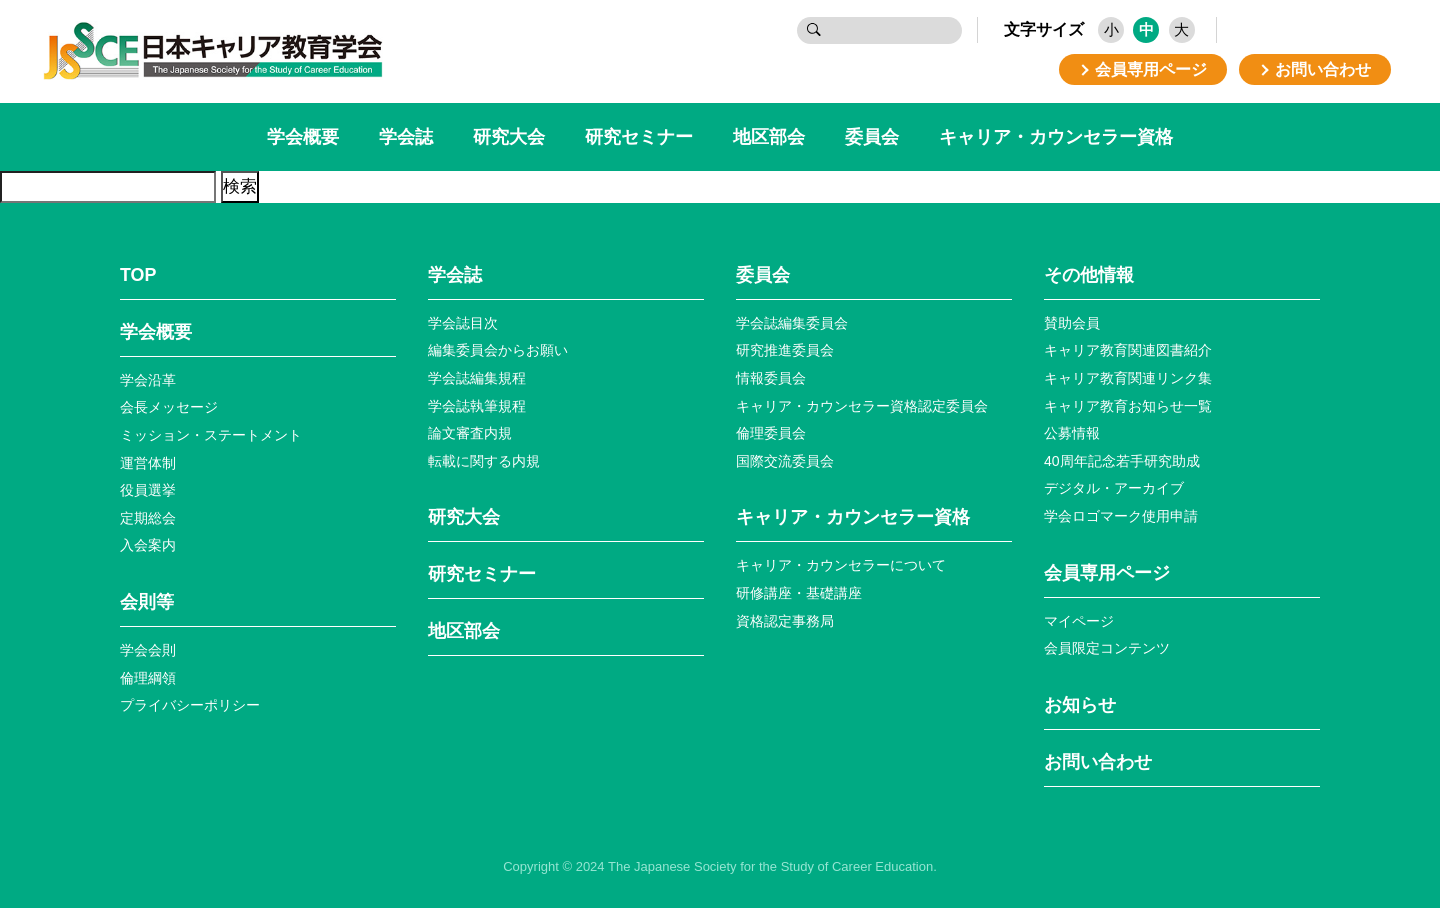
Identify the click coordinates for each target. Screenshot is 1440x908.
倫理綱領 (148, 678)
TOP (138, 275)
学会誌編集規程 (477, 378)
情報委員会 (771, 378)
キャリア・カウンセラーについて (841, 565)
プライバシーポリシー (190, 705)
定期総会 (148, 518)
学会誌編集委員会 (792, 323)
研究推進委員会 (785, 350)
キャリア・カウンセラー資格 (1056, 137)
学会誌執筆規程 (477, 406)
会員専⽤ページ (1107, 573)
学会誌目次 (463, 323)
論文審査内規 (470, 433)
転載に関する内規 (484, 461)
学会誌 (406, 137)
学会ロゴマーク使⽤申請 (1121, 516)
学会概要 (303, 137)
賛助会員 (1072, 323)
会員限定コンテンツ (1107, 648)
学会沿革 (148, 380)
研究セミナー (639, 137)
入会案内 (148, 545)
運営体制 (148, 463)
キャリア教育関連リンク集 (1128, 378)
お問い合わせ (1098, 762)
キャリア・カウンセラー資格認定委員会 (862, 406)
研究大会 (509, 137)
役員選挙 (148, 490)
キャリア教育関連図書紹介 (1128, 350)
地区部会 (769, 137)
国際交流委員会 (785, 461)
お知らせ (1080, 705)
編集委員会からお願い (498, 350)
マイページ (1079, 621)
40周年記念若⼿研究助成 (1122, 461)
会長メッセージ (169, 407)
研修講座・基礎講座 (799, 593)
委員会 (872, 137)
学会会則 (148, 650)
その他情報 (1089, 275)
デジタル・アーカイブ (1114, 488)
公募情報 (1072, 433)
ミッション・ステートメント (211, 435)
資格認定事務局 (785, 621)
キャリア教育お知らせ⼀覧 (1128, 406)
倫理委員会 (771, 433)
